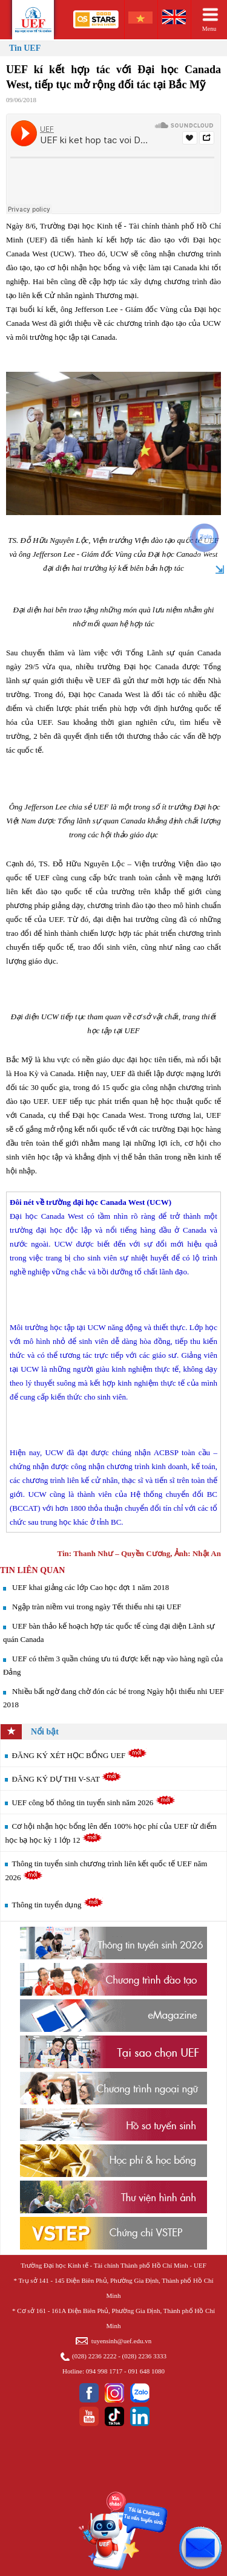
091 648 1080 (146, 2371)
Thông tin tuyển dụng (57, 1904)
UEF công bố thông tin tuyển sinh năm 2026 (93, 1802)
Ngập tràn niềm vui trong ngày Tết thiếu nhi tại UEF (97, 1606)
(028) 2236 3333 (144, 2356)
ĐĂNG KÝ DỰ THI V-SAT (67, 1778)
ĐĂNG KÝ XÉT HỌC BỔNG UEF (79, 1755)
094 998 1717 (104, 2371)
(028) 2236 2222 (94, 2356)
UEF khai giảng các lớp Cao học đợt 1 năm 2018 (90, 1587)
